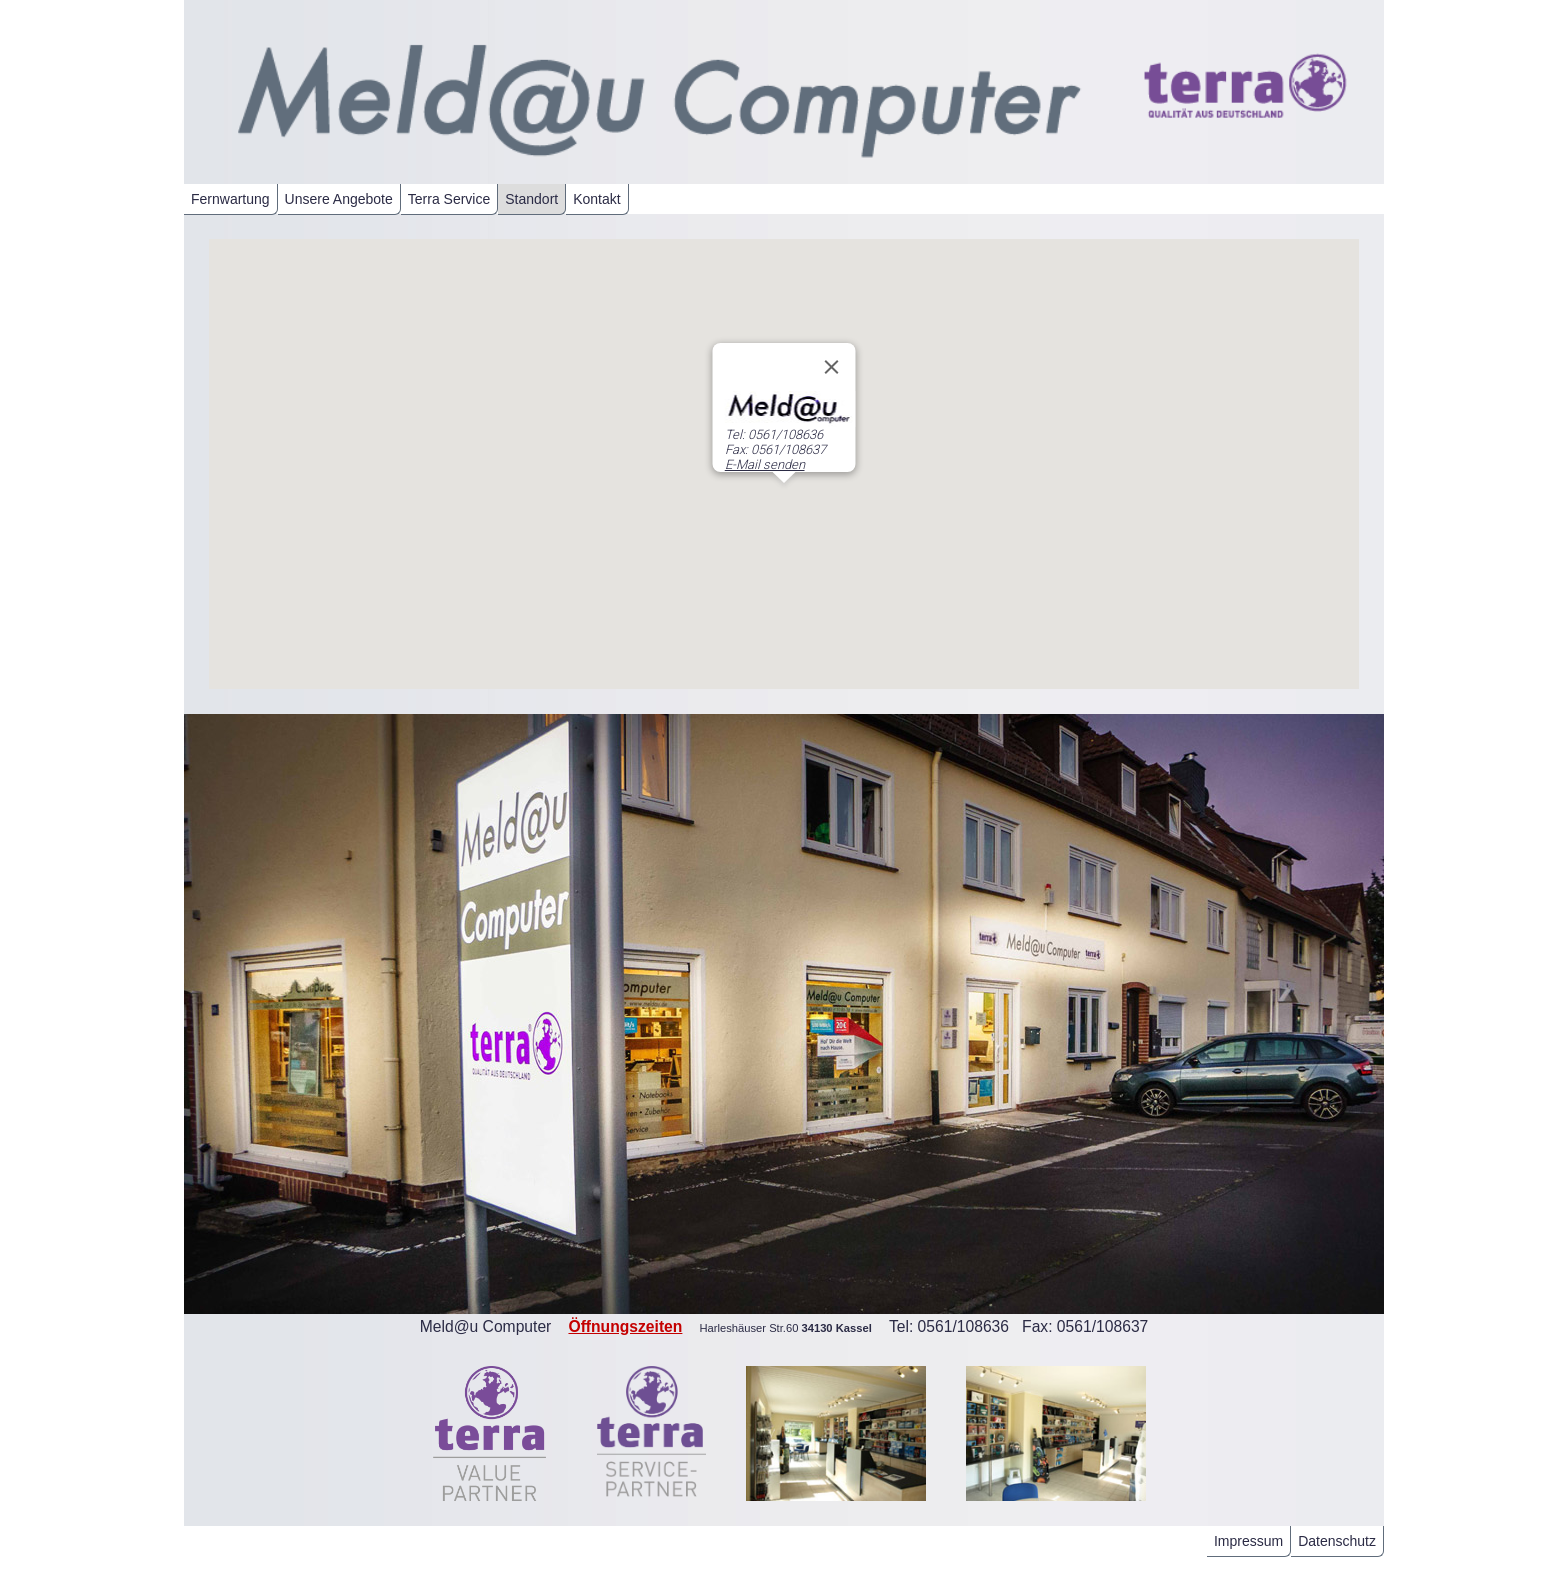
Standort (531, 199)
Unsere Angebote (339, 199)
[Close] (832, 367)
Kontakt (596, 199)
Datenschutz (1337, 1541)
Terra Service (449, 199)
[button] (784, 501)
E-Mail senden (765, 464)
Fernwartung (230, 199)
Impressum (1248, 1541)
